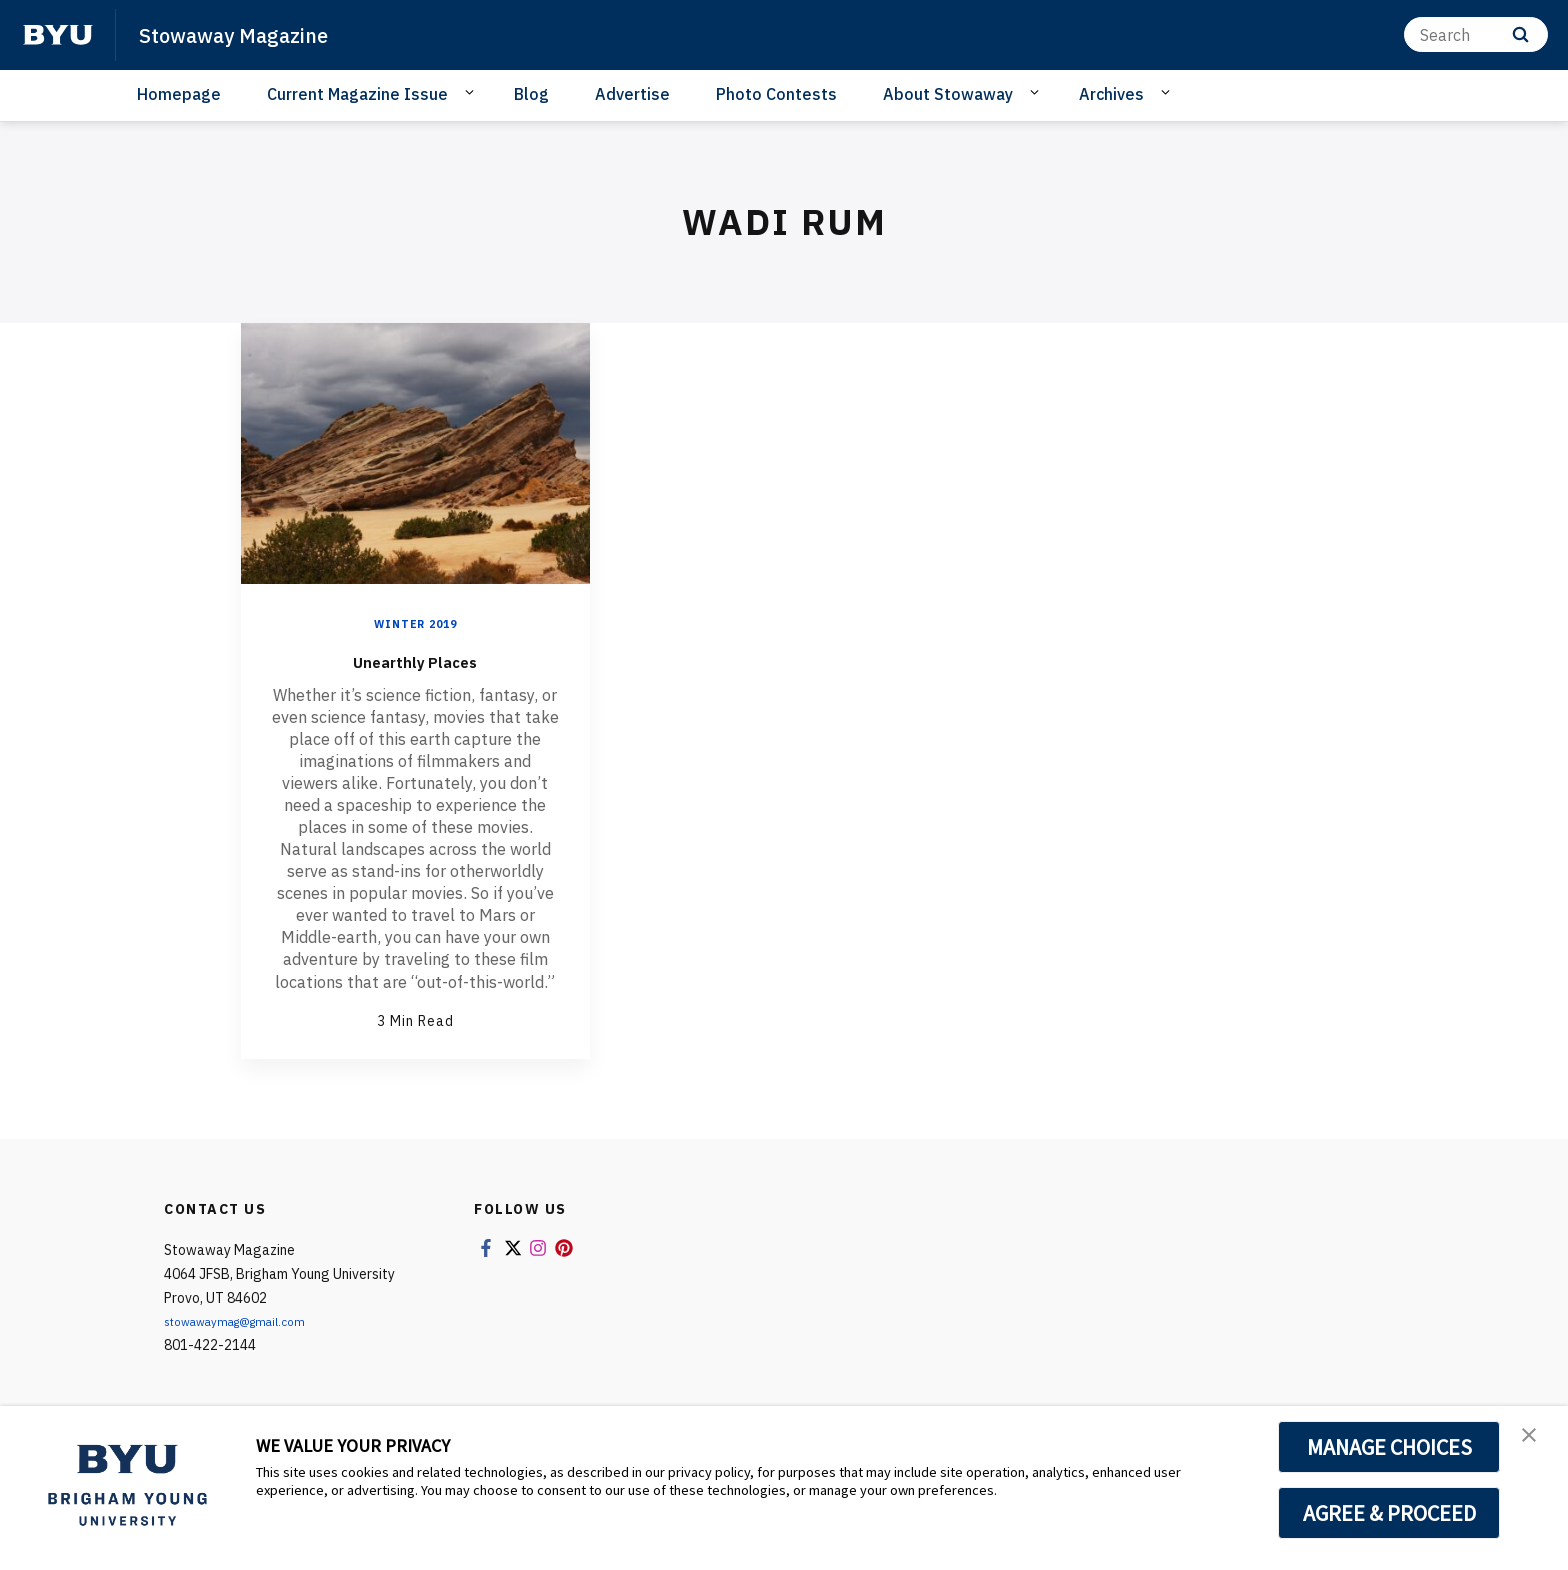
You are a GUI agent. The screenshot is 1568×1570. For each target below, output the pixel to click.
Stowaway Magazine (251, 34)
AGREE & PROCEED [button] (1389, 1513)
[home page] (58, 35)
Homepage (179, 94)
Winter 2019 (415, 623)
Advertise (632, 94)
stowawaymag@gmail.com (249, 1321)
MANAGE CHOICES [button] (1389, 1447)
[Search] (1476, 34)
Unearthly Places (415, 659)
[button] (1535, 1442)
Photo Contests (776, 94)
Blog (531, 94)
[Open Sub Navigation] (472, 93)
